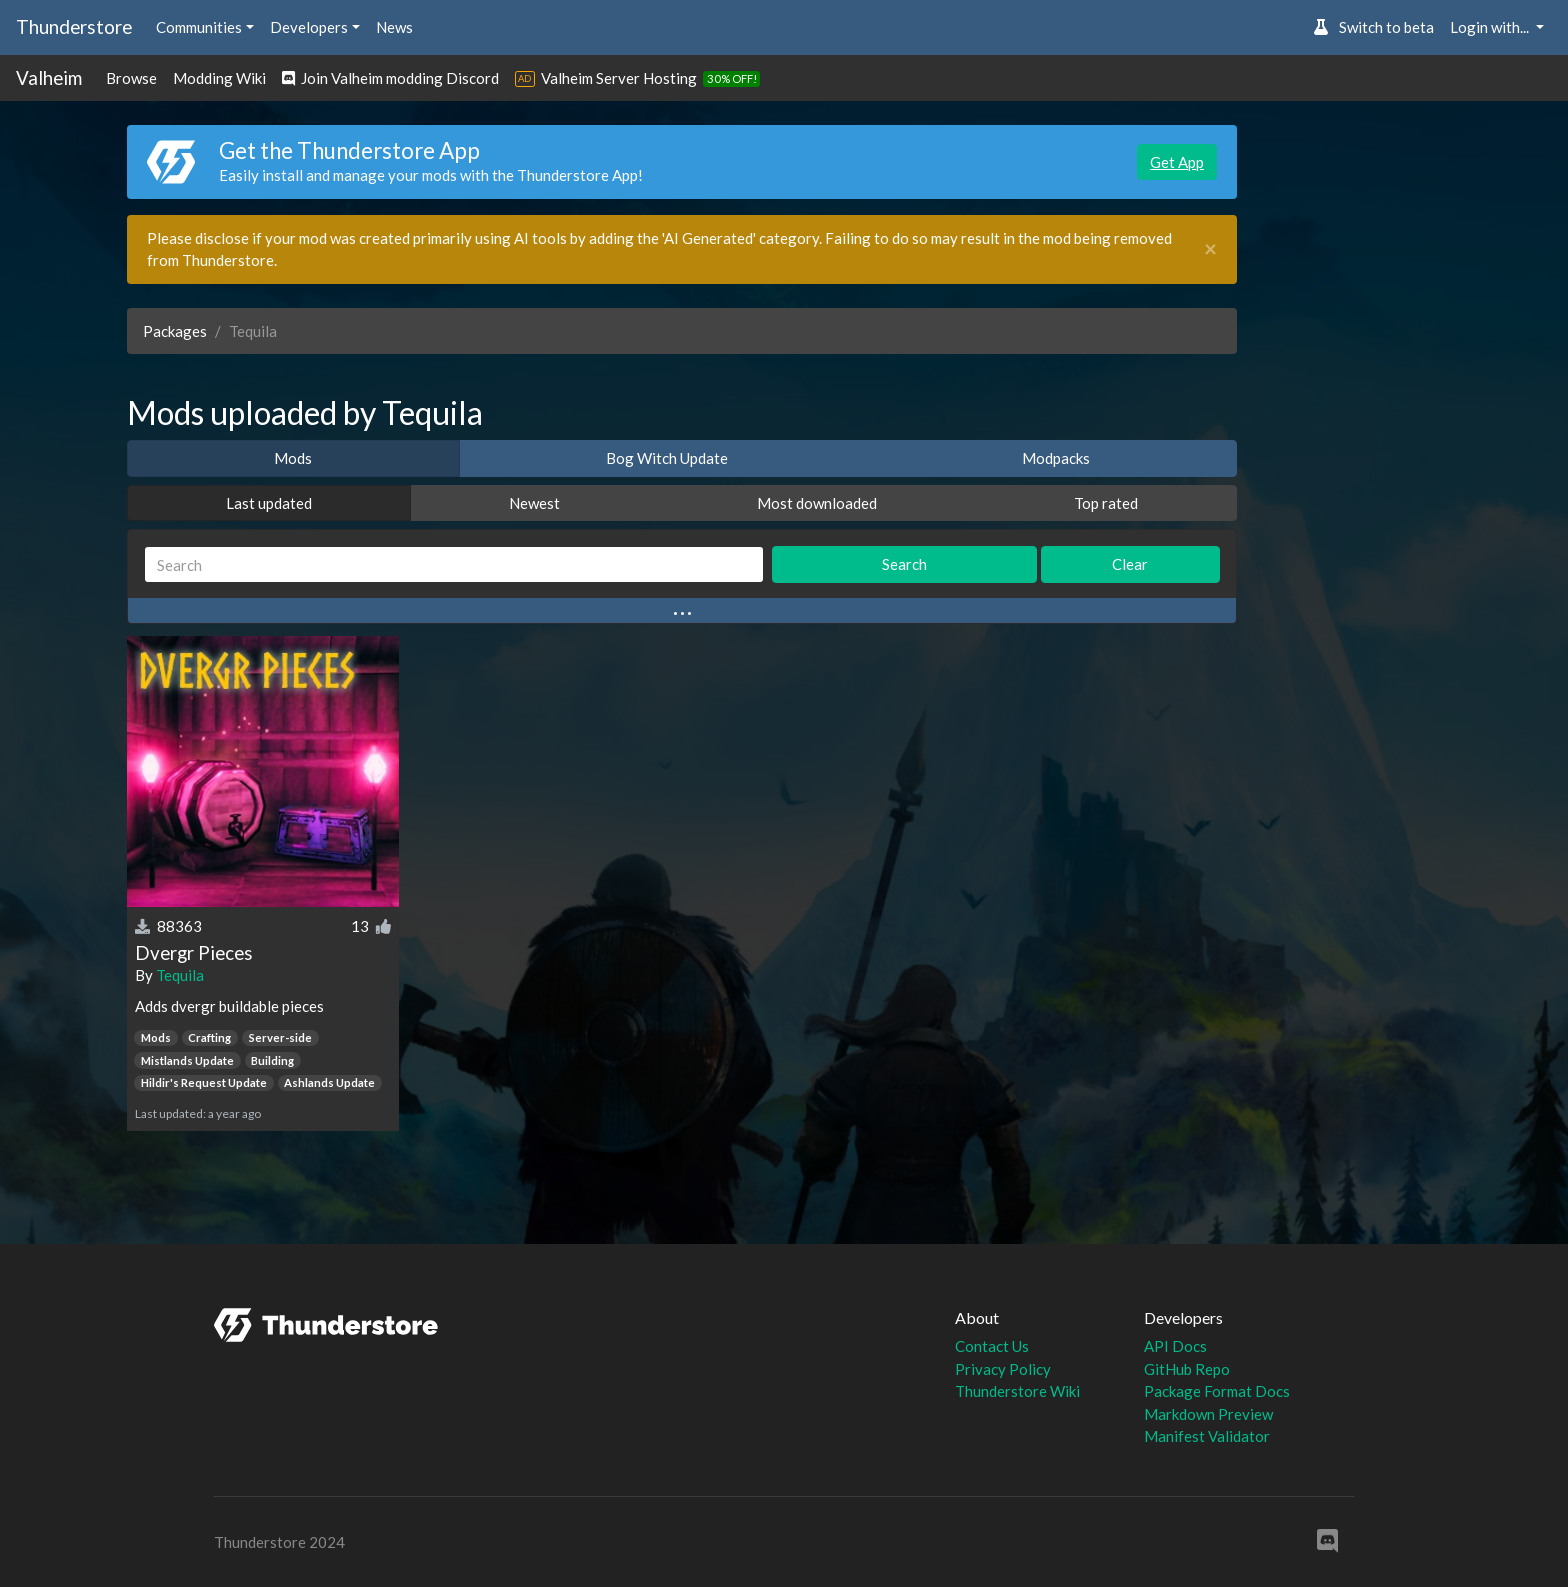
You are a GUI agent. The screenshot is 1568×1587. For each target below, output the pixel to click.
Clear (1130, 564)
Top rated (1106, 503)
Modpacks (1056, 458)
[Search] (454, 564)
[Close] (1210, 249)
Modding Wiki (219, 78)
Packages (175, 331)
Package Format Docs (1217, 1391)
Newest (534, 503)
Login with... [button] (1491, 27)
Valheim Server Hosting (619, 78)
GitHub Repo (1187, 1369)
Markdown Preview (1208, 1414)
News (394, 27)
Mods (293, 458)
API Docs (1175, 1346)
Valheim (49, 77)
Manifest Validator (1207, 1436)
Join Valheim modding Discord (390, 78)
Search (904, 564)
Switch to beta (1373, 27)
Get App (1177, 162)
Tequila (180, 975)
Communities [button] (199, 27)
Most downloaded (817, 503)
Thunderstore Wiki (1017, 1391)
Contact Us (992, 1346)
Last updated (269, 503)
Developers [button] (309, 27)
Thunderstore (74, 26)
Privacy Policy (1003, 1369)
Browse (131, 78)
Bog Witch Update (667, 458)
